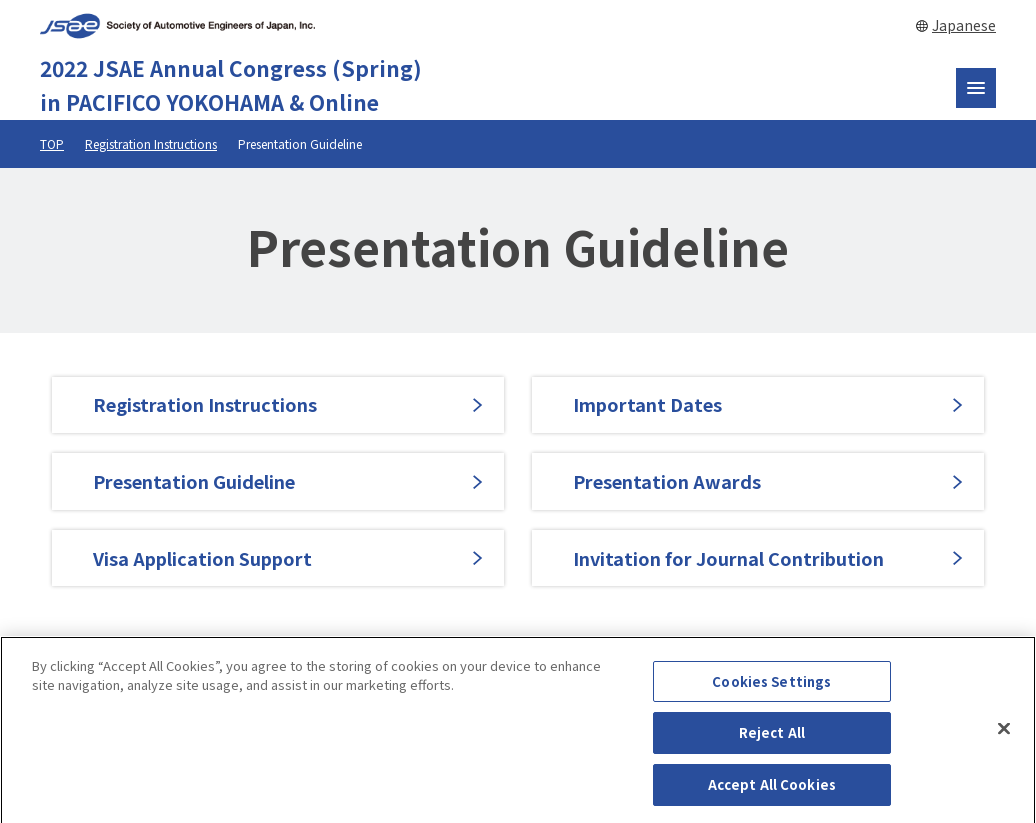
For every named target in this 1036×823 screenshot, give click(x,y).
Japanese (964, 25)
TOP (52, 143)
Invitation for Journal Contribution (728, 558)
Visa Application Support (202, 558)
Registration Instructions (151, 143)
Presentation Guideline (194, 481)
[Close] (1004, 735)
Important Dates (647, 404)
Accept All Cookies (772, 791)
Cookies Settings (771, 687)
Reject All (772, 739)
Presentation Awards (667, 481)
